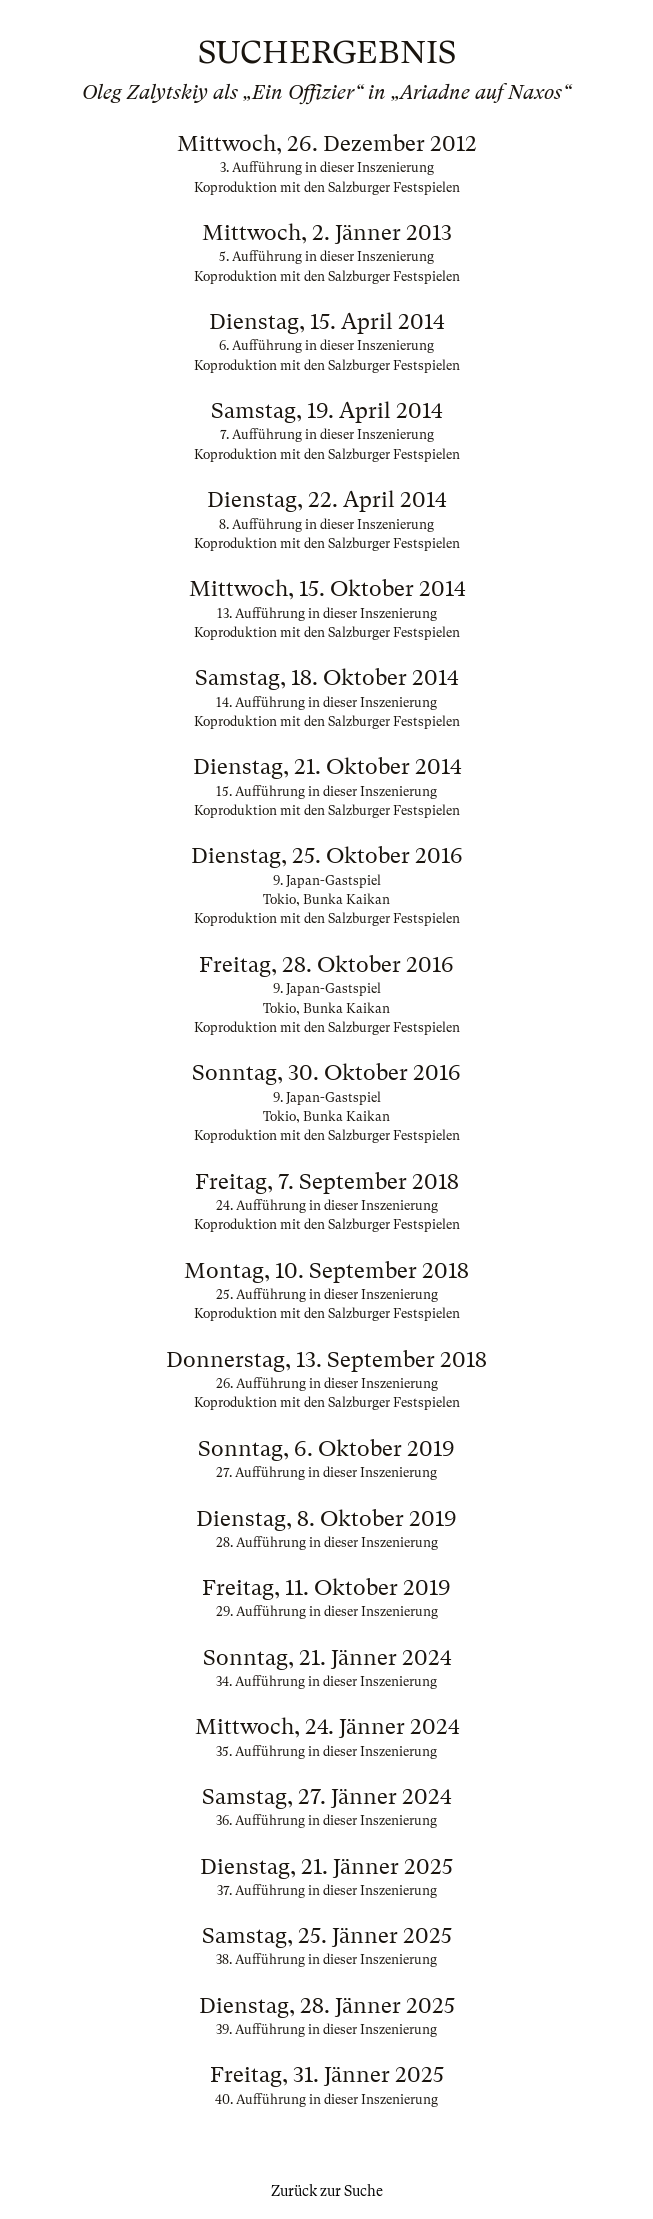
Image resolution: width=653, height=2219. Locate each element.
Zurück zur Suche (327, 2191)
